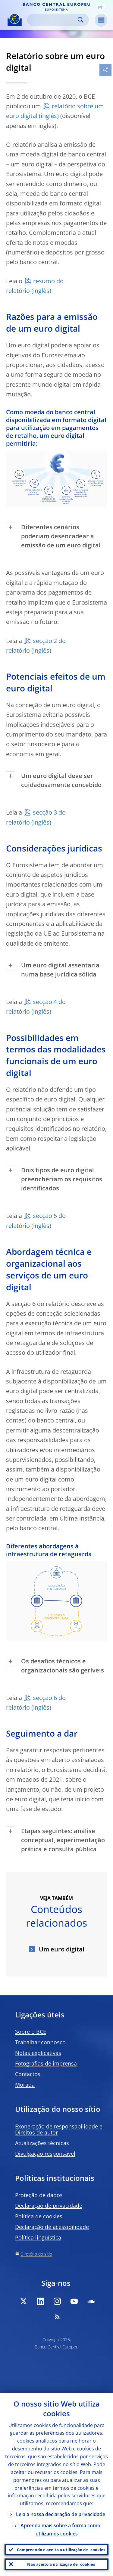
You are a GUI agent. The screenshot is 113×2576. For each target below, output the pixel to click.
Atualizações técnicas (42, 2143)
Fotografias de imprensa (46, 2063)
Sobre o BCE (30, 2031)
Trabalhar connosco (40, 2042)
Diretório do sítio (36, 2254)
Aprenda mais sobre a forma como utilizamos (60, 2529)
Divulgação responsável (45, 2153)
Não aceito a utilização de (61, 2564)
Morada (25, 2084)
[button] (100, 6)
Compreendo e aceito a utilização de (61, 2550)
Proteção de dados (39, 2195)
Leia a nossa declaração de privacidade (60, 2514)
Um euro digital (60, 1949)
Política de (38, 2216)
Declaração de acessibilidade (52, 2226)
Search (81, 20)
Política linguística (38, 2237)
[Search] (53, 20)
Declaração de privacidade (48, 2205)
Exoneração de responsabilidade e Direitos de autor (58, 2129)
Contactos (27, 2074)
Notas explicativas (38, 2052)
